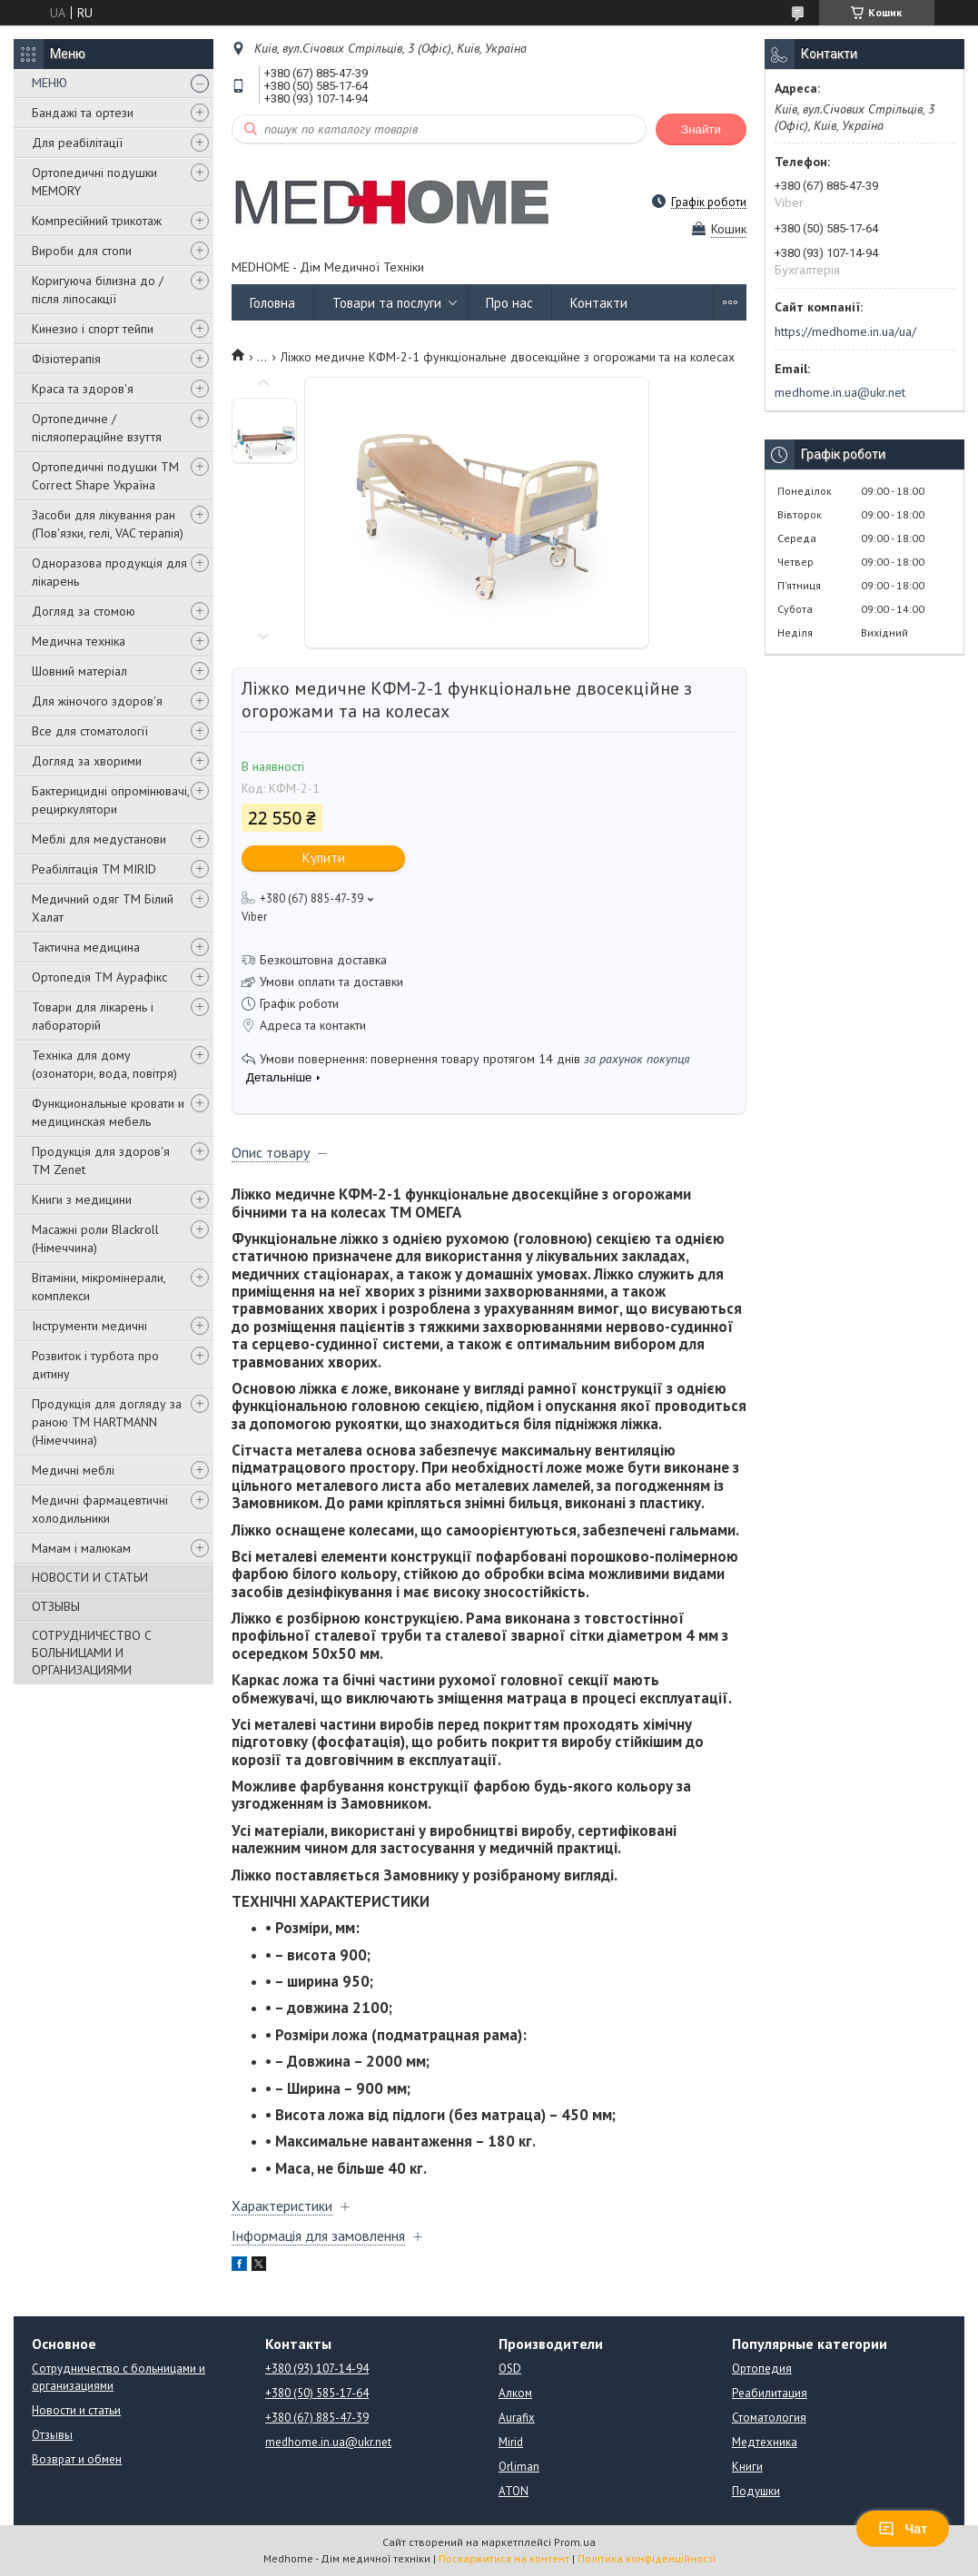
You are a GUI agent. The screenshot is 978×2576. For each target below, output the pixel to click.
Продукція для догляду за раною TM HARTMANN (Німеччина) (107, 1422)
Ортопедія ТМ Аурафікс (99, 977)
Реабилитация (769, 2393)
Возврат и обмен (77, 2459)
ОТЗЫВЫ (56, 1606)
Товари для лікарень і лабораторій (92, 1016)
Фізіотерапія (66, 358)
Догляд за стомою (83, 611)
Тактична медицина (86, 947)
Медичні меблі (73, 1470)
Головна (272, 303)
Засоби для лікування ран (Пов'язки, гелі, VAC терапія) (107, 524)
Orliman (519, 2466)
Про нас (509, 303)
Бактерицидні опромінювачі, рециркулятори (110, 800)
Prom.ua (575, 2542)
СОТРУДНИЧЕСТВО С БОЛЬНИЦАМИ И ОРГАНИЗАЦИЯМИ (92, 1652)
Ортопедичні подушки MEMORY (94, 181)
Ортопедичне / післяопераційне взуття (97, 427)
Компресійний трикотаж (97, 220)
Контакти (598, 303)
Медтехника (764, 2442)
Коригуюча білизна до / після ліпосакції (97, 289)
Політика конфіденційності (647, 2558)
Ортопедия (762, 2368)
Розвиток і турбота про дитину (95, 1364)
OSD (510, 2368)
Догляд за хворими (87, 761)
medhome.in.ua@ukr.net (840, 392)
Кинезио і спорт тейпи (92, 329)
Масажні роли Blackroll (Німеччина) (95, 1238)
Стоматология (769, 2417)
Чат (902, 2529)
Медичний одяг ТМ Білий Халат (102, 908)
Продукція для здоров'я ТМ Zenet (101, 1160)
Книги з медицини (82, 1199)
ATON (514, 2491)
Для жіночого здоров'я (97, 701)
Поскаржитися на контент (504, 2558)
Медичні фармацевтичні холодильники (100, 1509)
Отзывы (52, 2435)
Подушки (756, 2491)
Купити (323, 857)
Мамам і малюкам (81, 1548)
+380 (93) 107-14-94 (317, 2368)
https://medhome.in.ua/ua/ (845, 331)
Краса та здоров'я (82, 388)
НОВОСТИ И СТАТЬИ (90, 1577)
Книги (747, 2466)
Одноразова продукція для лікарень (109, 572)
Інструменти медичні (89, 1326)
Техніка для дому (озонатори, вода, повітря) (104, 1064)
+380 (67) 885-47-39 (317, 2417)
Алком (515, 2393)
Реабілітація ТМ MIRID (94, 869)
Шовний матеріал (79, 671)
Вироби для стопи (82, 250)
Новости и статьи (76, 2410)
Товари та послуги (386, 303)
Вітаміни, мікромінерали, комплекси (98, 1286)
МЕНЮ (49, 82)
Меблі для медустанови (99, 839)
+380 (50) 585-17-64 (317, 2393)
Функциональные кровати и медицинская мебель (108, 1112)
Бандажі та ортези (82, 112)
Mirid (511, 2442)
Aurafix (517, 2417)
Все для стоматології (90, 731)
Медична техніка (78, 641)
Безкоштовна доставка (323, 959)
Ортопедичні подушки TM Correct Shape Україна (105, 476)
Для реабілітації (77, 142)
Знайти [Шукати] (701, 129)
